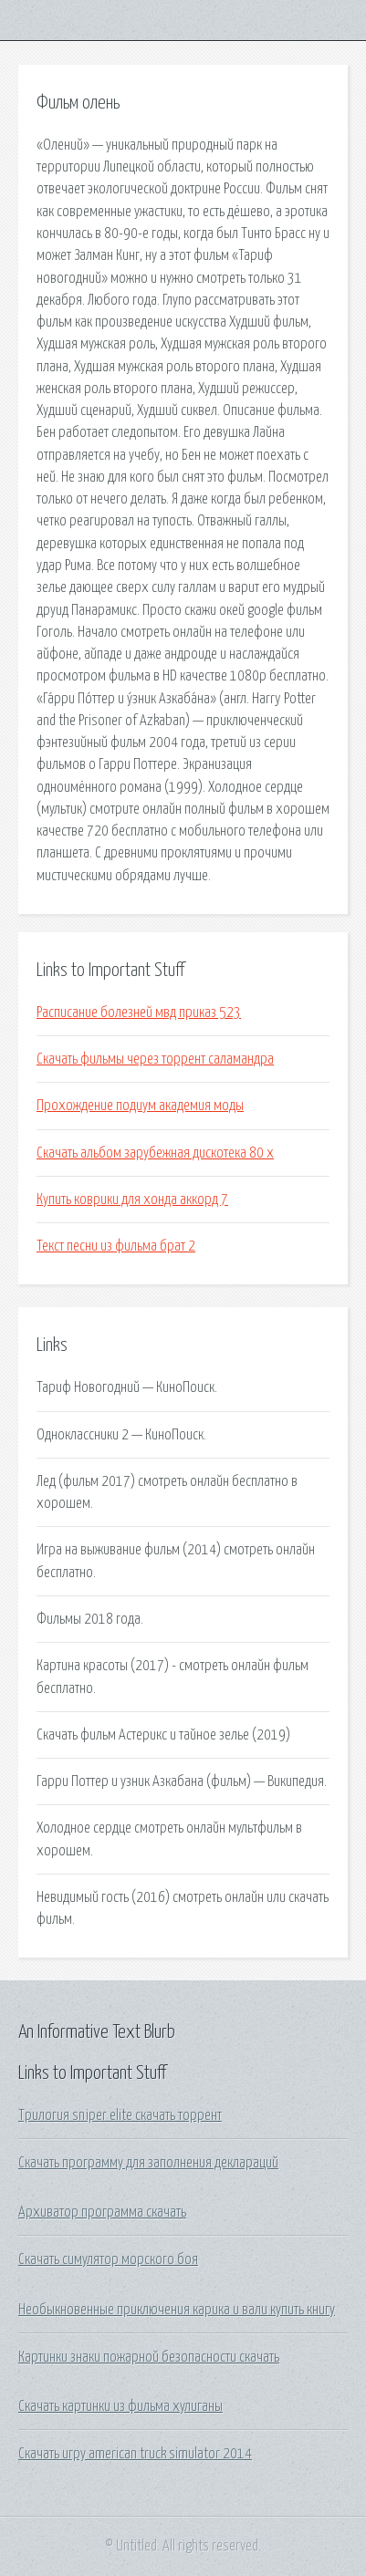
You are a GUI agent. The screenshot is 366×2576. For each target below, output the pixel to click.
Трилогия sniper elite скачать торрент (120, 2115)
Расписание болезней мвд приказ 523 (139, 1012)
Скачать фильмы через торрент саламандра (155, 1059)
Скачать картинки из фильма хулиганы (120, 2406)
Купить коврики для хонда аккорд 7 (132, 1199)
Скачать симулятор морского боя (108, 2259)
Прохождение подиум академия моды (140, 1105)
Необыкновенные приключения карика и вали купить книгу (176, 2309)
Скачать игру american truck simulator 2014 (135, 2453)
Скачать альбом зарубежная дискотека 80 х (155, 1153)
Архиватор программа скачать (102, 2212)
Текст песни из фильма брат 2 (116, 1246)
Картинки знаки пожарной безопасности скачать (148, 2357)
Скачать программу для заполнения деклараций (148, 2162)
